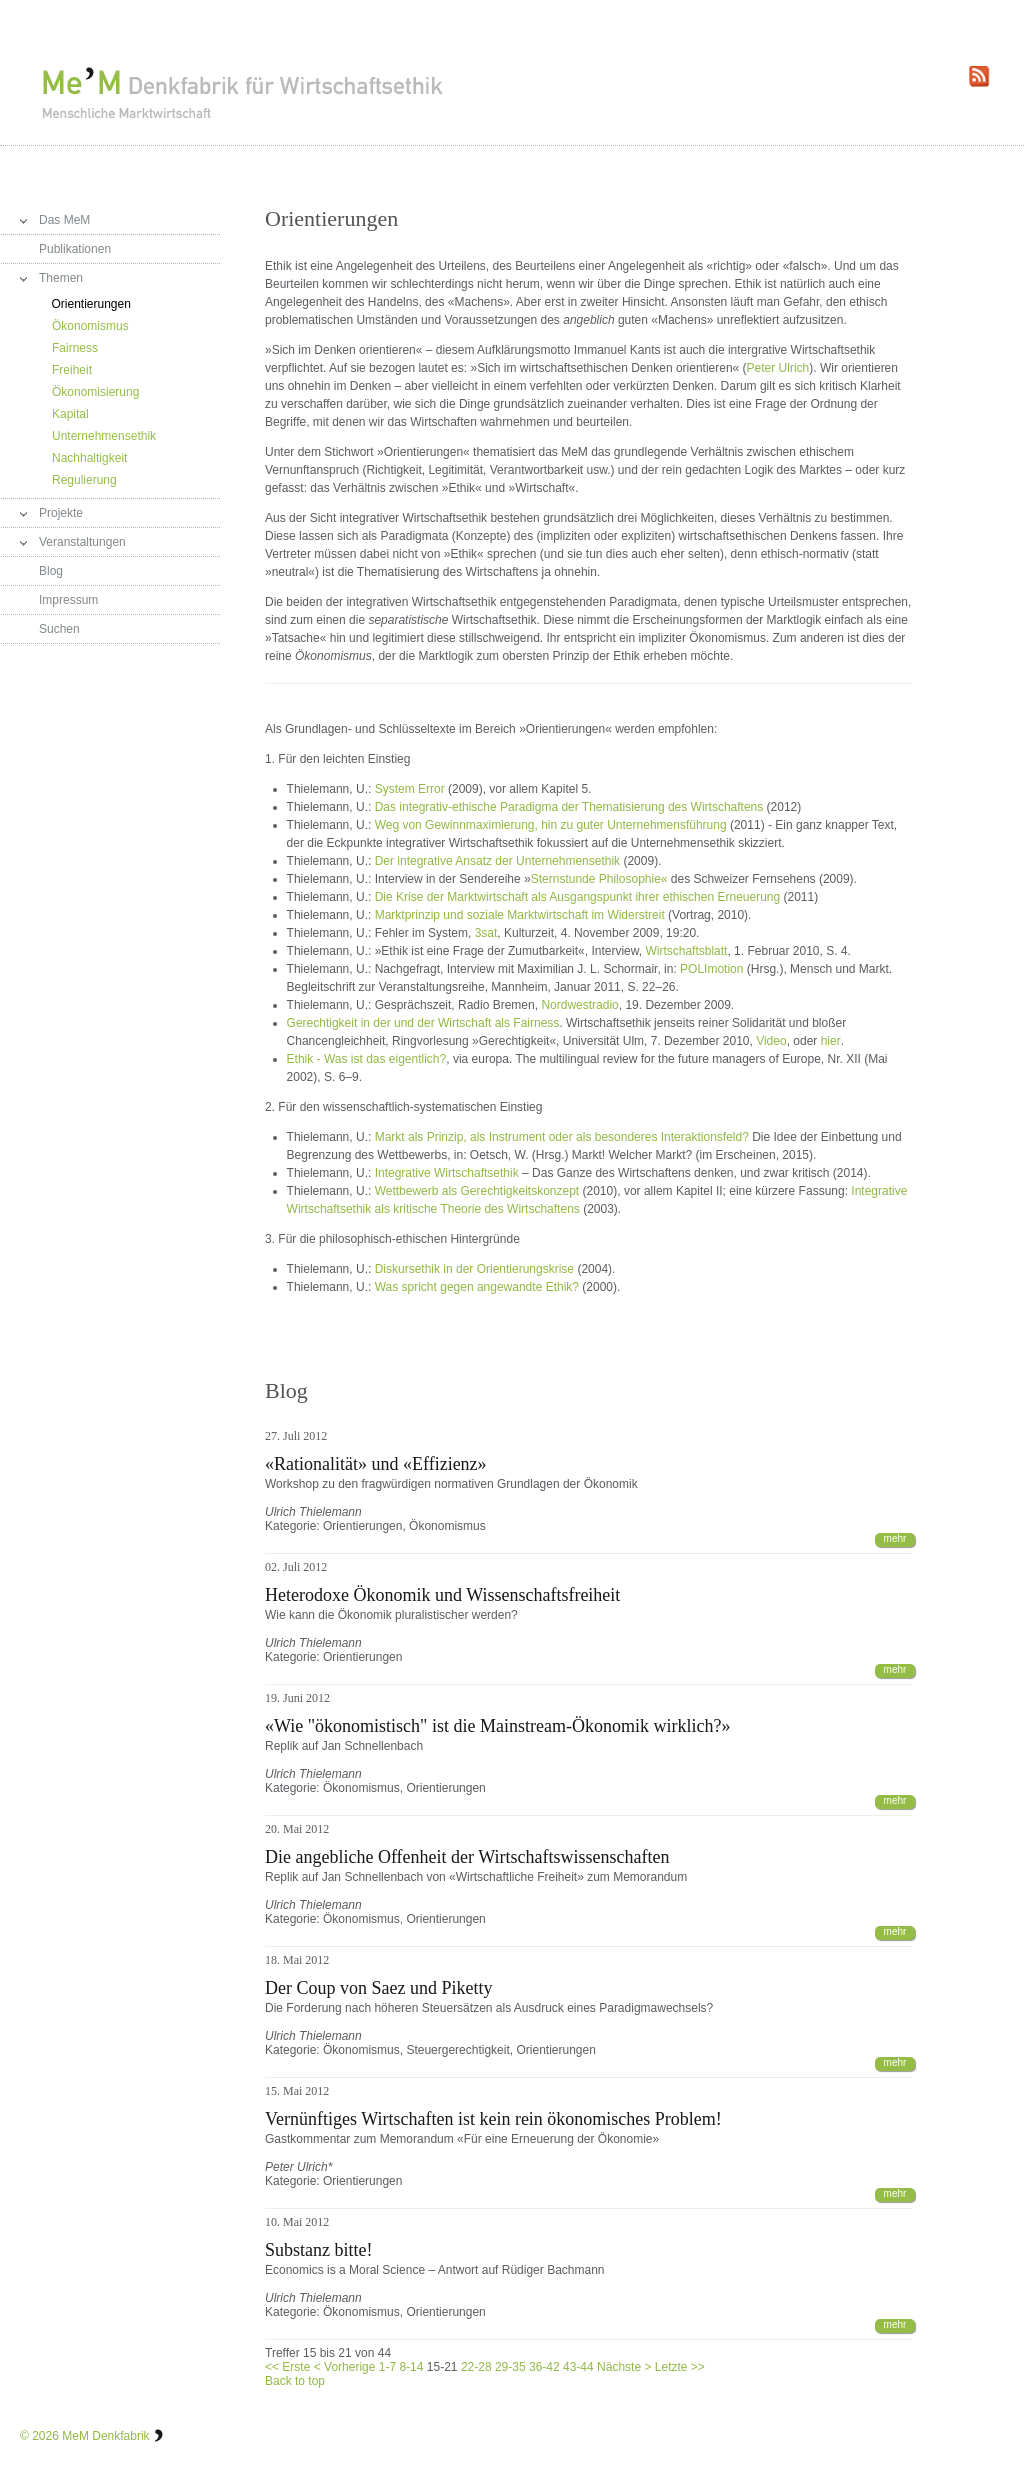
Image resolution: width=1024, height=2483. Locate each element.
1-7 (387, 2367)
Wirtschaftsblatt (686, 951)
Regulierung (84, 480)
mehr (895, 1538)
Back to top (295, 2381)
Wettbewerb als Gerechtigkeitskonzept (477, 1191)
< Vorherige (345, 2367)
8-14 (411, 2367)
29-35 (510, 2367)
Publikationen (75, 249)
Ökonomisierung (95, 392)
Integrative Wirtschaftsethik (447, 1173)
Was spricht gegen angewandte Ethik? (477, 1287)
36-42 (544, 2367)
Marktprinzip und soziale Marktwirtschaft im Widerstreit (520, 915)
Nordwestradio (579, 1005)
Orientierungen (91, 304)
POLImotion (711, 969)
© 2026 (39, 2436)
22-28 (476, 2367)
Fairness (75, 348)
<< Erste (287, 2367)
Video (771, 1041)
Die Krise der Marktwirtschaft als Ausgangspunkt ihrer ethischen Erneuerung (578, 897)
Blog (51, 571)
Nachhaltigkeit (89, 458)
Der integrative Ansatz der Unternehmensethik (497, 861)
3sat (486, 933)
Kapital (70, 414)
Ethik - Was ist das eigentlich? (367, 1059)
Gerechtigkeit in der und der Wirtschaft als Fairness (423, 1023)
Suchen (59, 629)
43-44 (578, 2367)
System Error (410, 789)
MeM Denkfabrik (105, 2436)
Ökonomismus (90, 326)
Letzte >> (680, 2367)
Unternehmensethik (104, 436)
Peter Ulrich (778, 368)
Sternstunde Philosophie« (599, 879)
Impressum (68, 600)
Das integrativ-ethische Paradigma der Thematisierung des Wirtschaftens (569, 807)
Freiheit (72, 370)
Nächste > (624, 2367)
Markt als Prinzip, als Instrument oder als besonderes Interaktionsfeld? (564, 1137)
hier (831, 1041)
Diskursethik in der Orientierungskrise (474, 1269)
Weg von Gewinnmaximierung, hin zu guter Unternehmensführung (551, 825)
